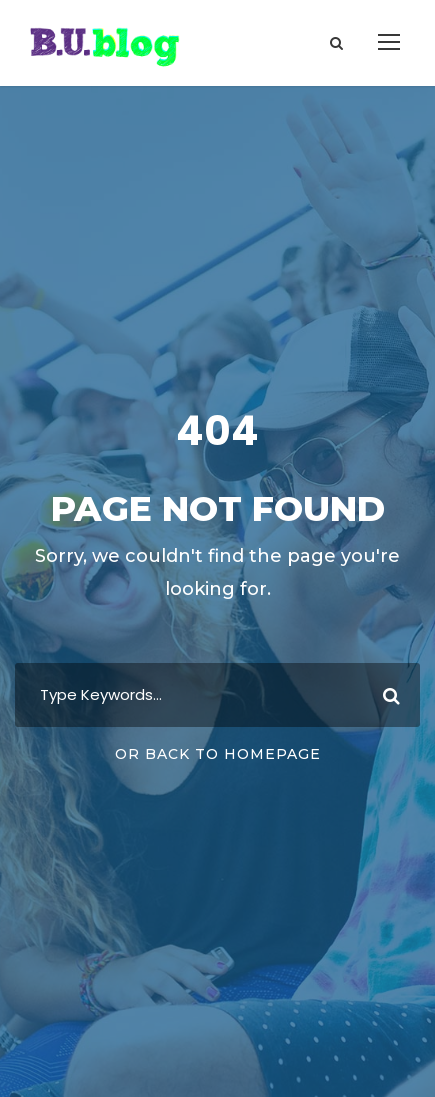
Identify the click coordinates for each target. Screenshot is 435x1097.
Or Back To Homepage (218, 754)
